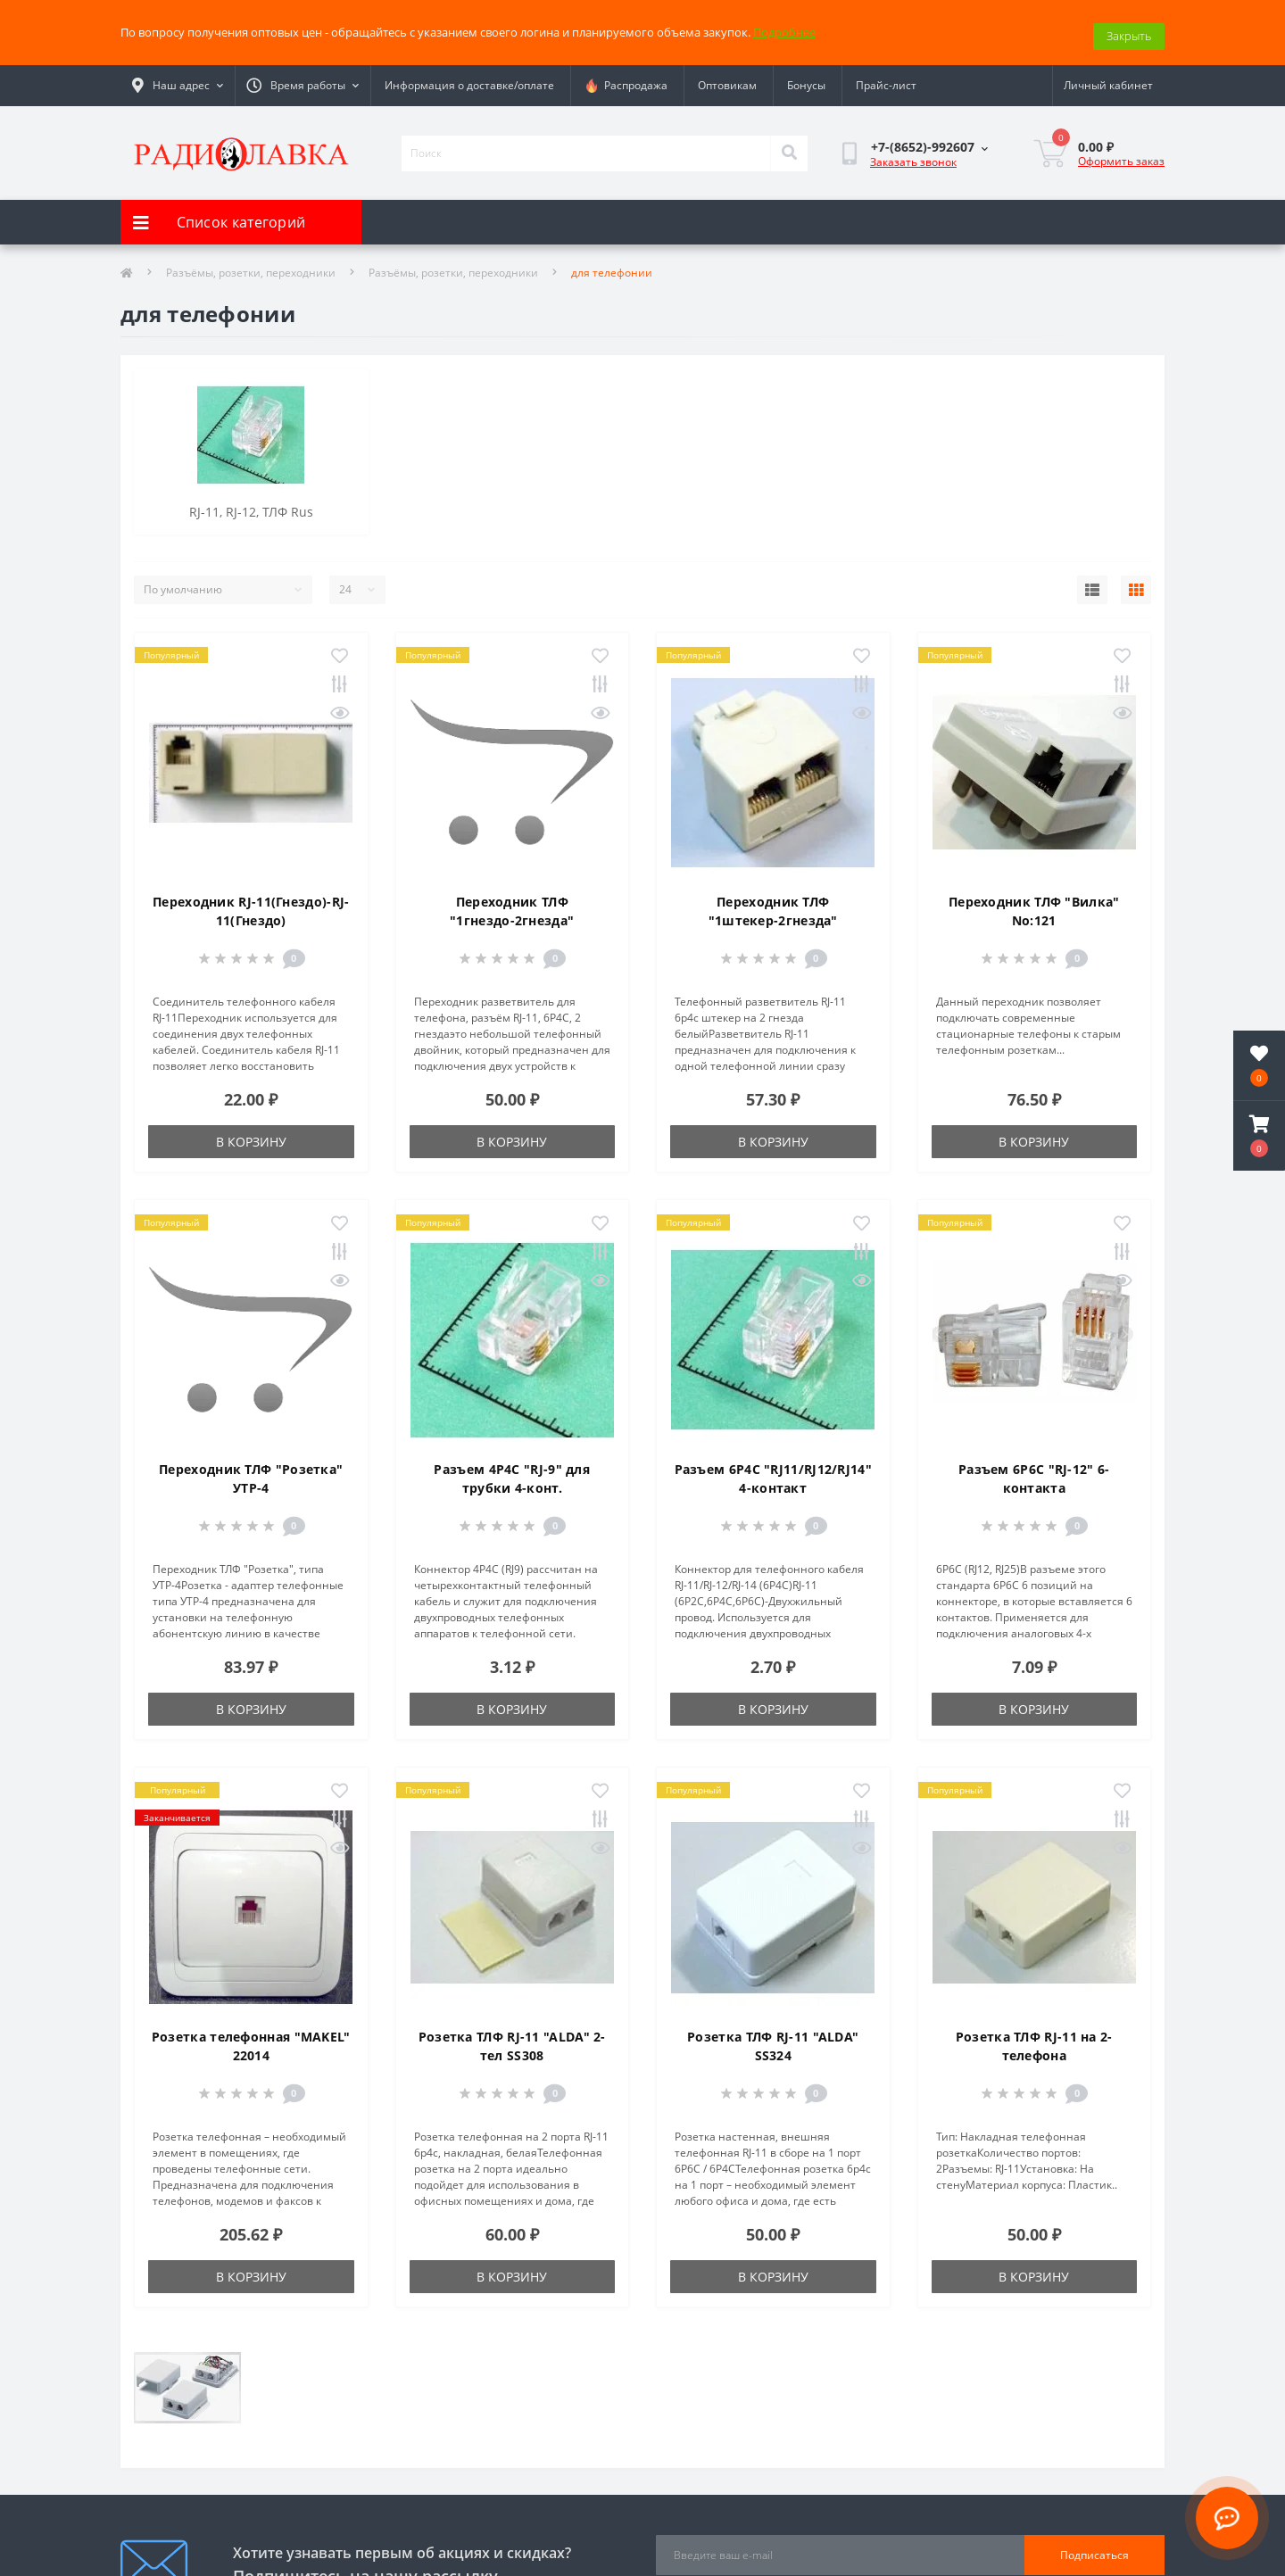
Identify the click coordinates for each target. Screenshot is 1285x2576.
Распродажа (625, 78)
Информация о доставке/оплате (469, 77)
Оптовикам (727, 77)
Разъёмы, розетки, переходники (251, 264)
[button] (1259, 1136)
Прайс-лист (886, 77)
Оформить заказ (1121, 152)
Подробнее (784, 28)
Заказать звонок (913, 154)
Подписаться (1094, 2547)
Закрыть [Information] (1129, 28)
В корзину (251, 1133)
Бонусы (806, 77)
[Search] (789, 144)
